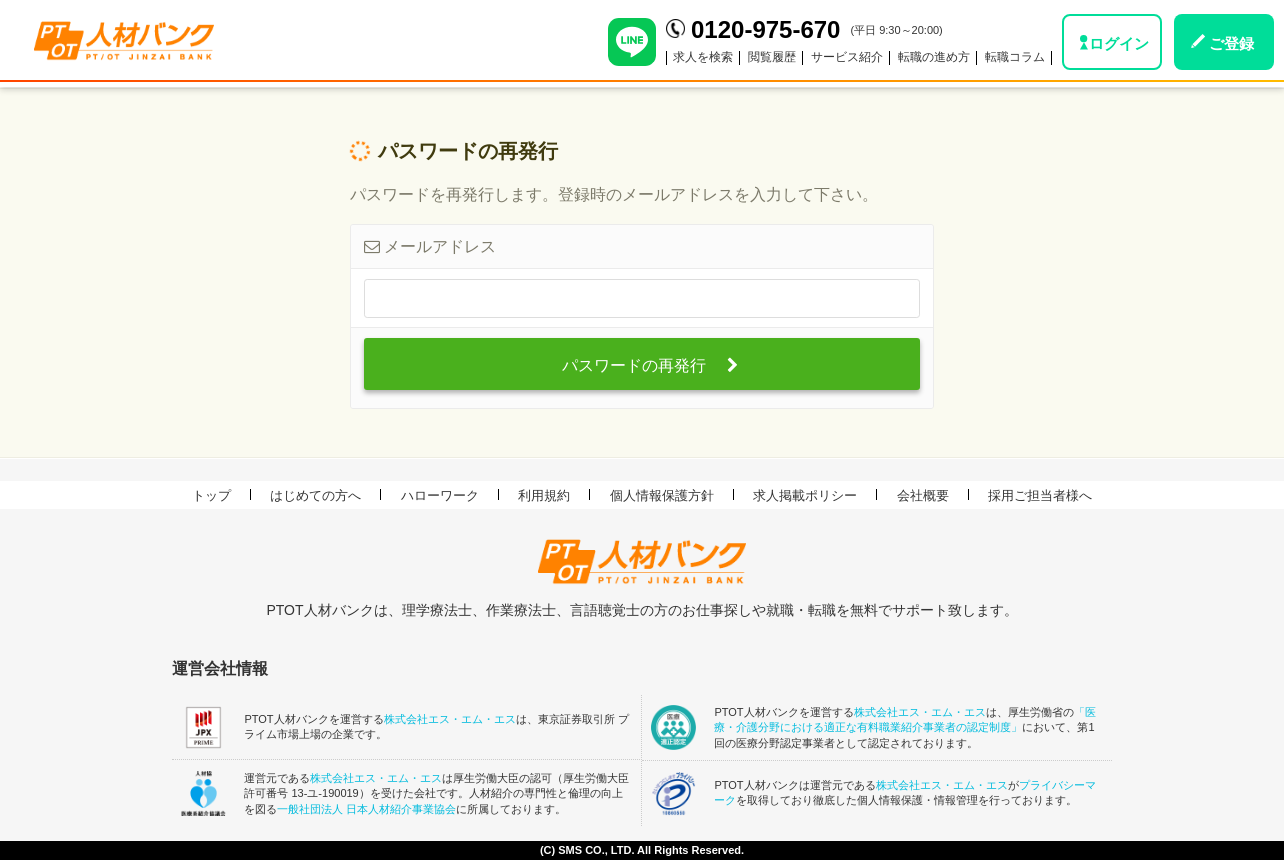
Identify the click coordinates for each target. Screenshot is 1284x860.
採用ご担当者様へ (1040, 495)
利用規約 (544, 495)
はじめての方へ (315, 495)
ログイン (1119, 43)
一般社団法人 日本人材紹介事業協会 (366, 809)
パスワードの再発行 (649, 365)
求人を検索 (703, 57)
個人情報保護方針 (662, 495)
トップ (211, 495)
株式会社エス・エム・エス (450, 719)
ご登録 (1231, 43)
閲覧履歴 (772, 57)
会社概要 (923, 495)
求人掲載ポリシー (805, 495)
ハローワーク (440, 495)
